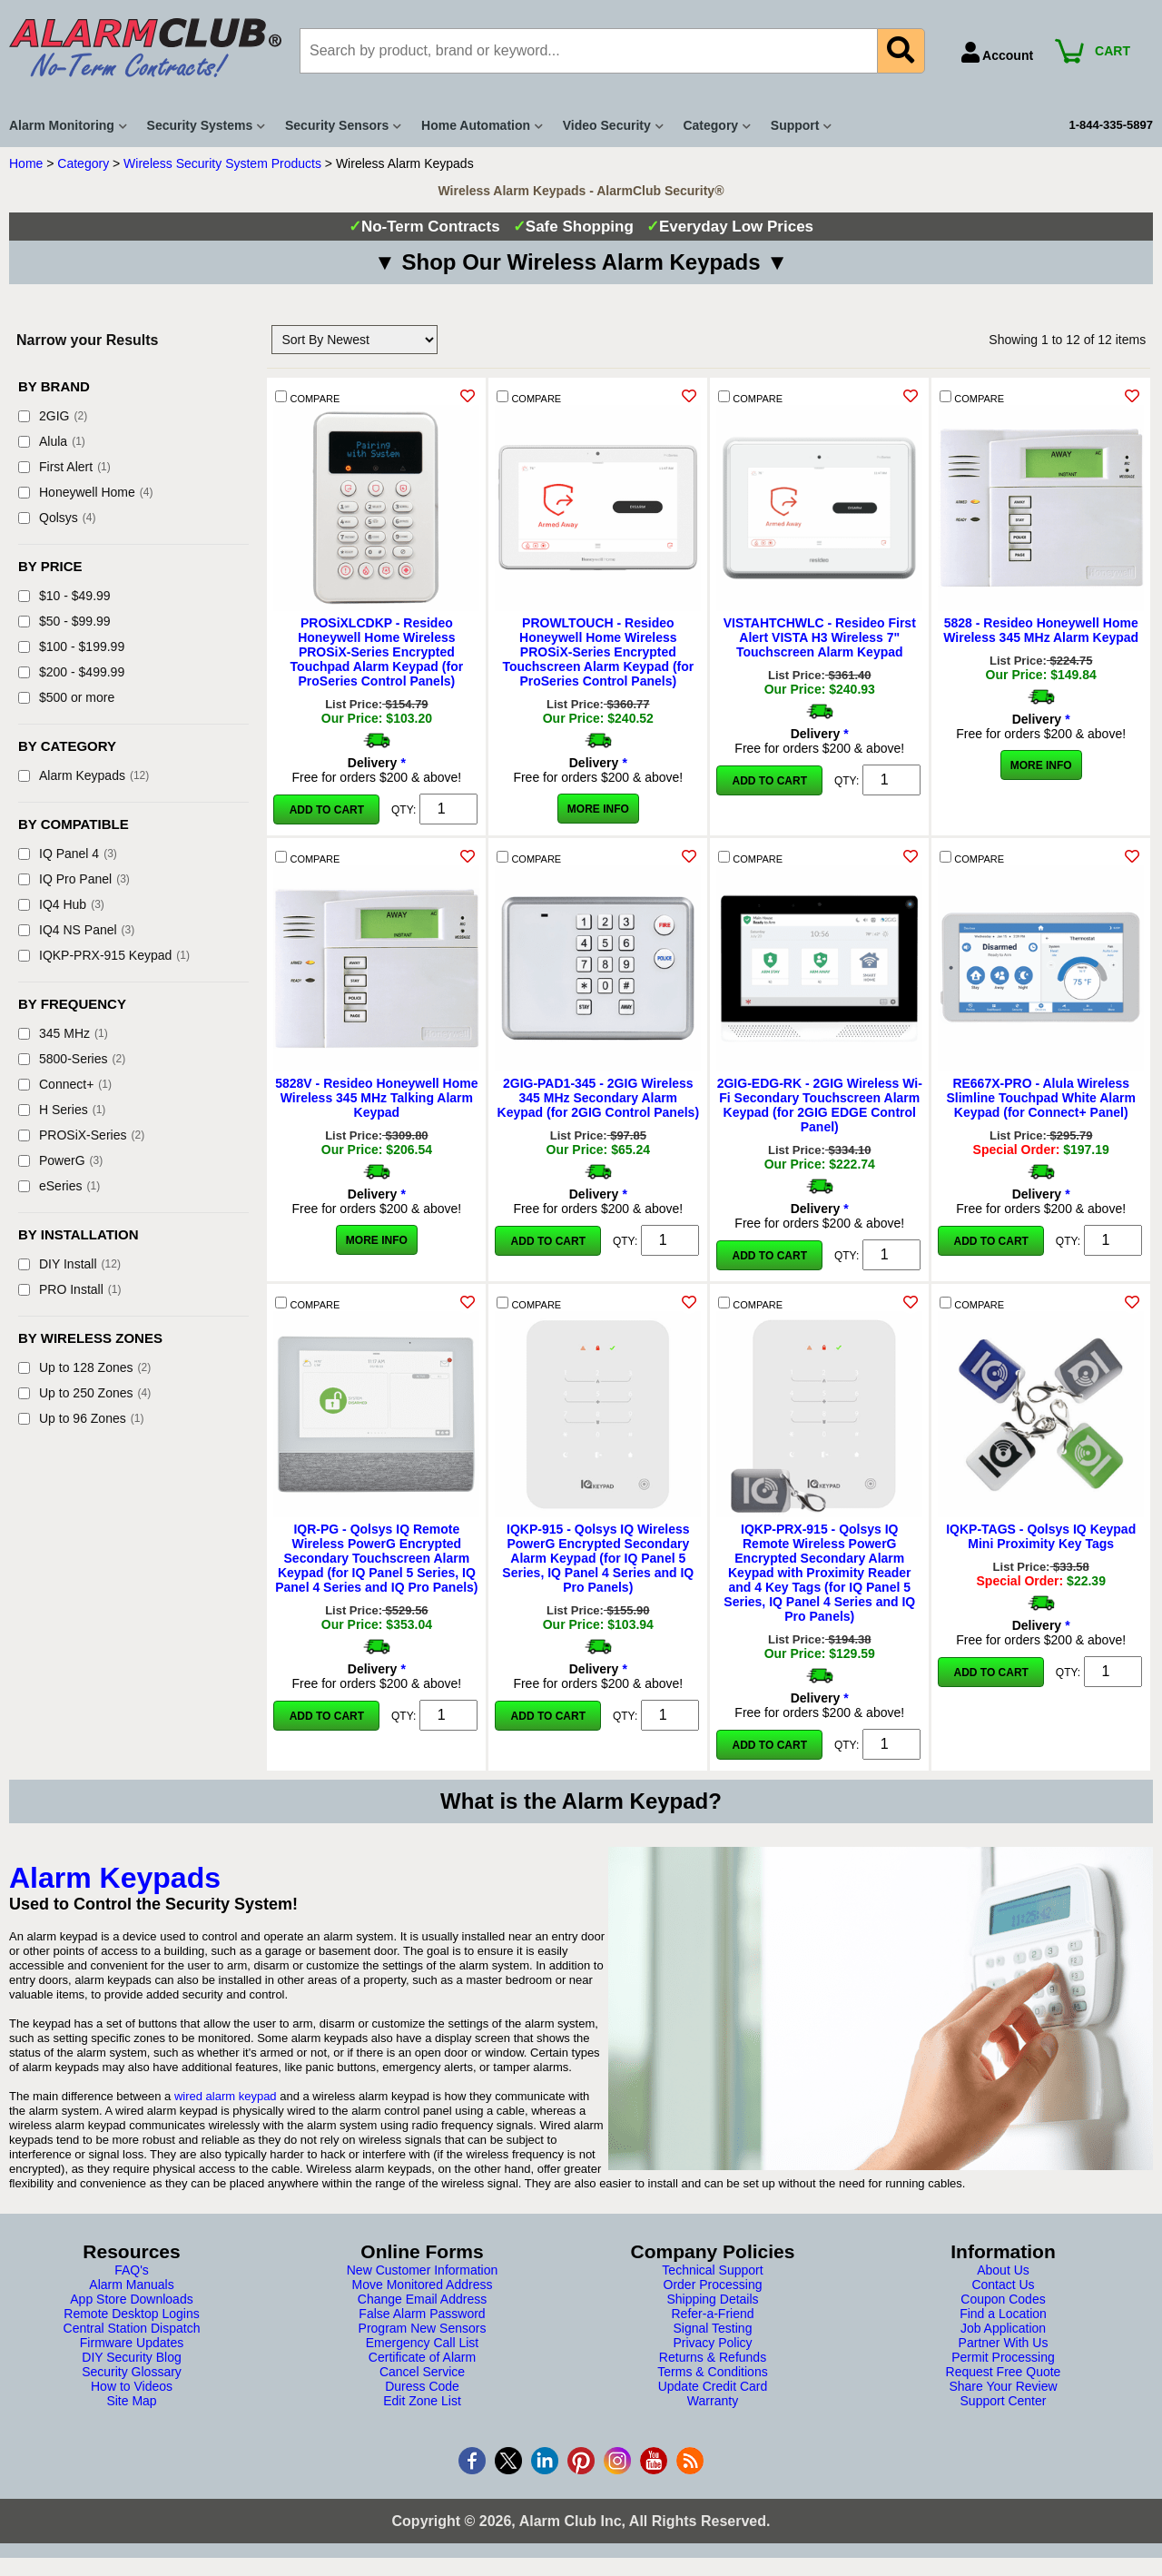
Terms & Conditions (712, 2371)
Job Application (1003, 2328)
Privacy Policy (712, 2342)
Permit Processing (1003, 2357)
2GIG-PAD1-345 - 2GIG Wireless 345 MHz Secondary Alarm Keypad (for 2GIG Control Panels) (598, 1098)
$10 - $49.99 (64, 595)
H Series (61, 1109)
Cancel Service (422, 2371)
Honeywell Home (85, 492)
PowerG (60, 1160)
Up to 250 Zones (84, 1393)
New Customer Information (422, 2270)
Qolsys (56, 517)
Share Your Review (1003, 2386)
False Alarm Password (422, 2313)
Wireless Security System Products (222, 163)
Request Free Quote (1003, 2371)
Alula (51, 441)
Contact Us (1002, 2284)
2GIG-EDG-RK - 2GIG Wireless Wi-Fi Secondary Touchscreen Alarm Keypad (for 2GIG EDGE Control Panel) (819, 1105)
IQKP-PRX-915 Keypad (104, 955)
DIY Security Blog (131, 2357)
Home (26, 163)
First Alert (64, 466)
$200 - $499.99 (71, 672)
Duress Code (422, 2386)
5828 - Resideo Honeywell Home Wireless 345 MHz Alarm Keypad (1040, 630)
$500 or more (66, 697)
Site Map (131, 2400)
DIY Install (69, 1264)
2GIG (52, 416)
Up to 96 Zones (80, 1418)
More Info (598, 809)
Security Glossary (132, 2371)
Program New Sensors (423, 2328)
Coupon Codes (1002, 2299)
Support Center (1003, 2400)
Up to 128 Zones (84, 1367)
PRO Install (69, 1289)
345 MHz (63, 1033)
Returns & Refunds (712, 2357)
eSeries (59, 1186)
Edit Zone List (422, 2400)
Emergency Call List (422, 2342)
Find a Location (1003, 2313)
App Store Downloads (131, 2299)
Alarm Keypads (83, 775)
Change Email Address (422, 2299)
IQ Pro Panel (74, 879)
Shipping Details (712, 2299)
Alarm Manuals (131, 2284)
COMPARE (307, 397)
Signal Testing (713, 2328)
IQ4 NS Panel (76, 930)
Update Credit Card (713, 2386)
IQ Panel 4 (67, 853)
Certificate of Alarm (422, 2357)
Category (83, 163)
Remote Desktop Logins (131, 2313)
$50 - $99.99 (64, 621)
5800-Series (71, 1058)
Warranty (712, 2400)
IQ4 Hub (61, 904)
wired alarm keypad (225, 2096)
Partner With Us (1004, 2342)
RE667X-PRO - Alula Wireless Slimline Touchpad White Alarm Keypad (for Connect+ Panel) (1040, 1098)
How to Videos (131, 2386)
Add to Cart (327, 810)
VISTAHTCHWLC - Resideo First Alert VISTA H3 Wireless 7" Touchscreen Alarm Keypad (820, 637)
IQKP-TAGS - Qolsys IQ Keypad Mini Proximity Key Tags (1041, 1536)
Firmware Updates (131, 2342)
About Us (1003, 2270)
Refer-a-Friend (712, 2313)
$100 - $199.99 (71, 646)
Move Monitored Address (422, 2284)
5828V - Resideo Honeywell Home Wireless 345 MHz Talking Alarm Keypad (376, 1098)
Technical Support (712, 2270)
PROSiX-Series (81, 1135)
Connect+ (65, 1084)
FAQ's (131, 2270)
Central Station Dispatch (132, 2328)
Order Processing (713, 2284)
